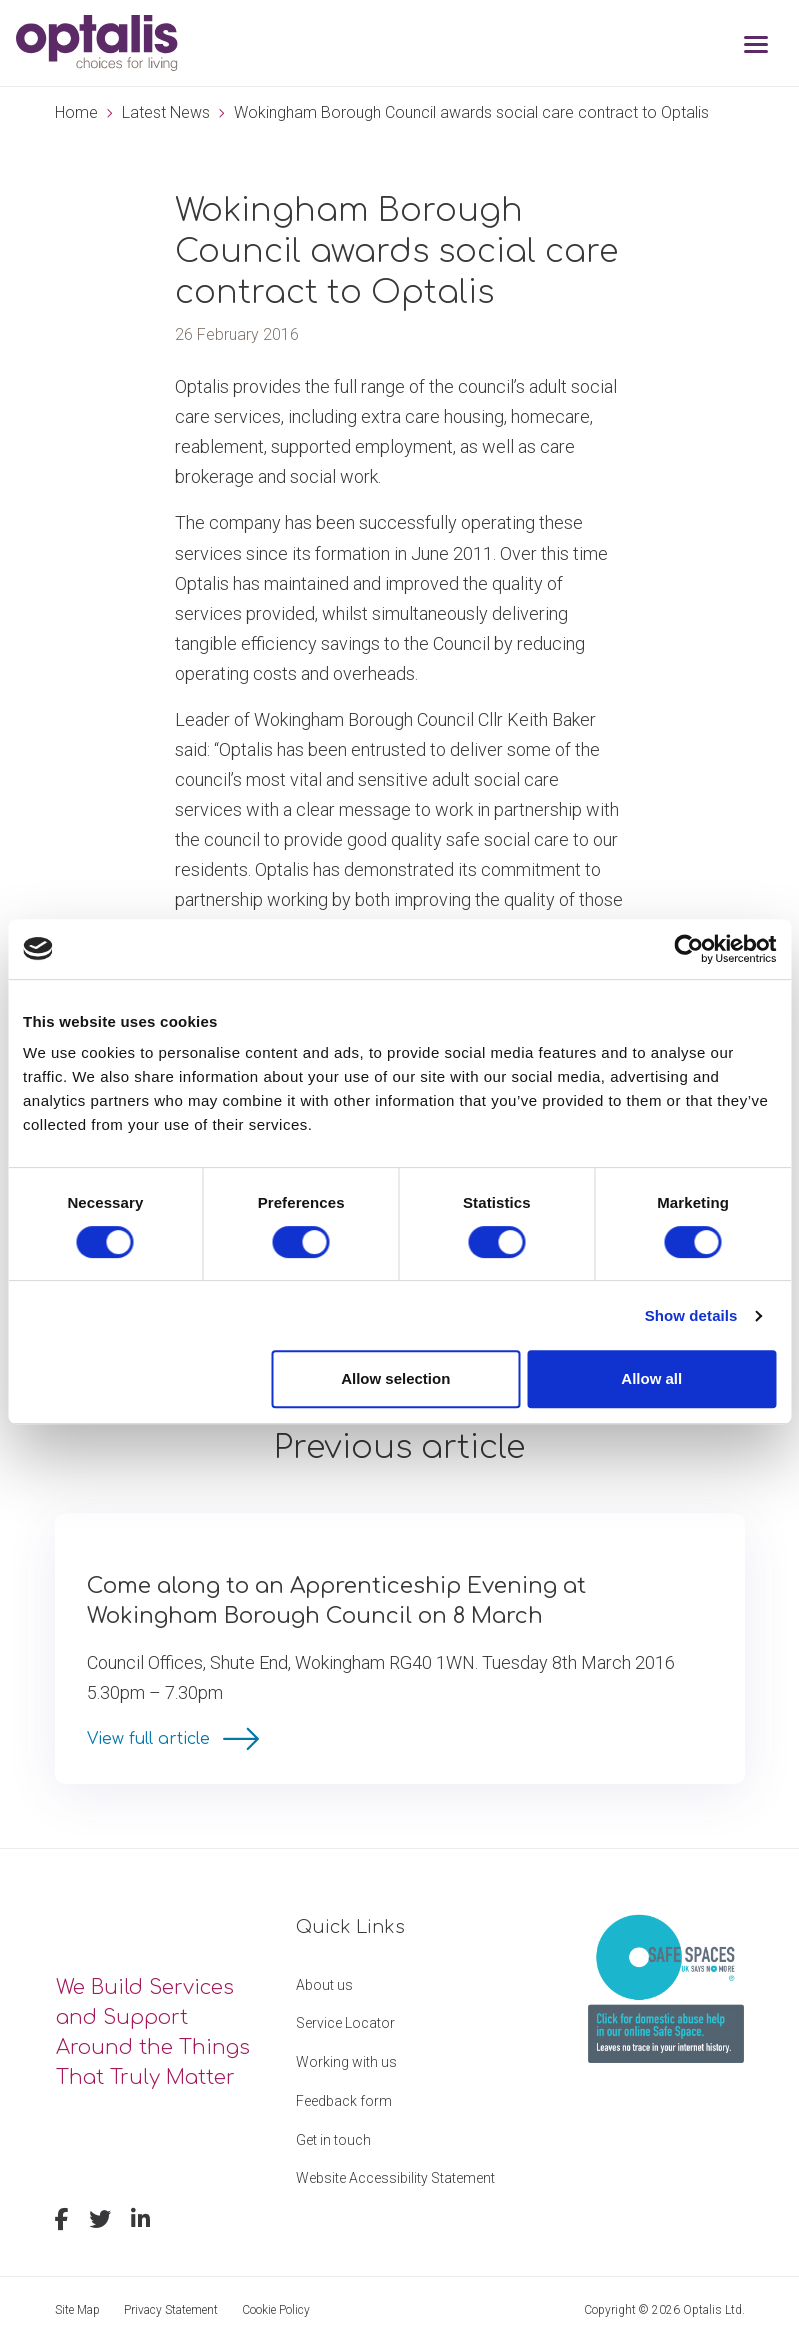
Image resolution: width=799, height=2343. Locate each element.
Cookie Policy (276, 2310)
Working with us (346, 2062)
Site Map (77, 2310)
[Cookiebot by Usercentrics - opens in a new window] (688, 949)
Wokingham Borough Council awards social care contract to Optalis (471, 112)
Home (76, 112)
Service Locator (345, 2023)
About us (324, 1985)
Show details (691, 1315)
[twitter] (100, 2222)
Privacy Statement (171, 2310)
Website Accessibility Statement (395, 2178)
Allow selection (395, 1378)
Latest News (166, 112)
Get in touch (333, 2140)
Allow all (651, 1378)
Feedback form (344, 2101)
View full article (151, 1739)
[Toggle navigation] (756, 46)
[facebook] (62, 2222)
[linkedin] (140, 2222)
